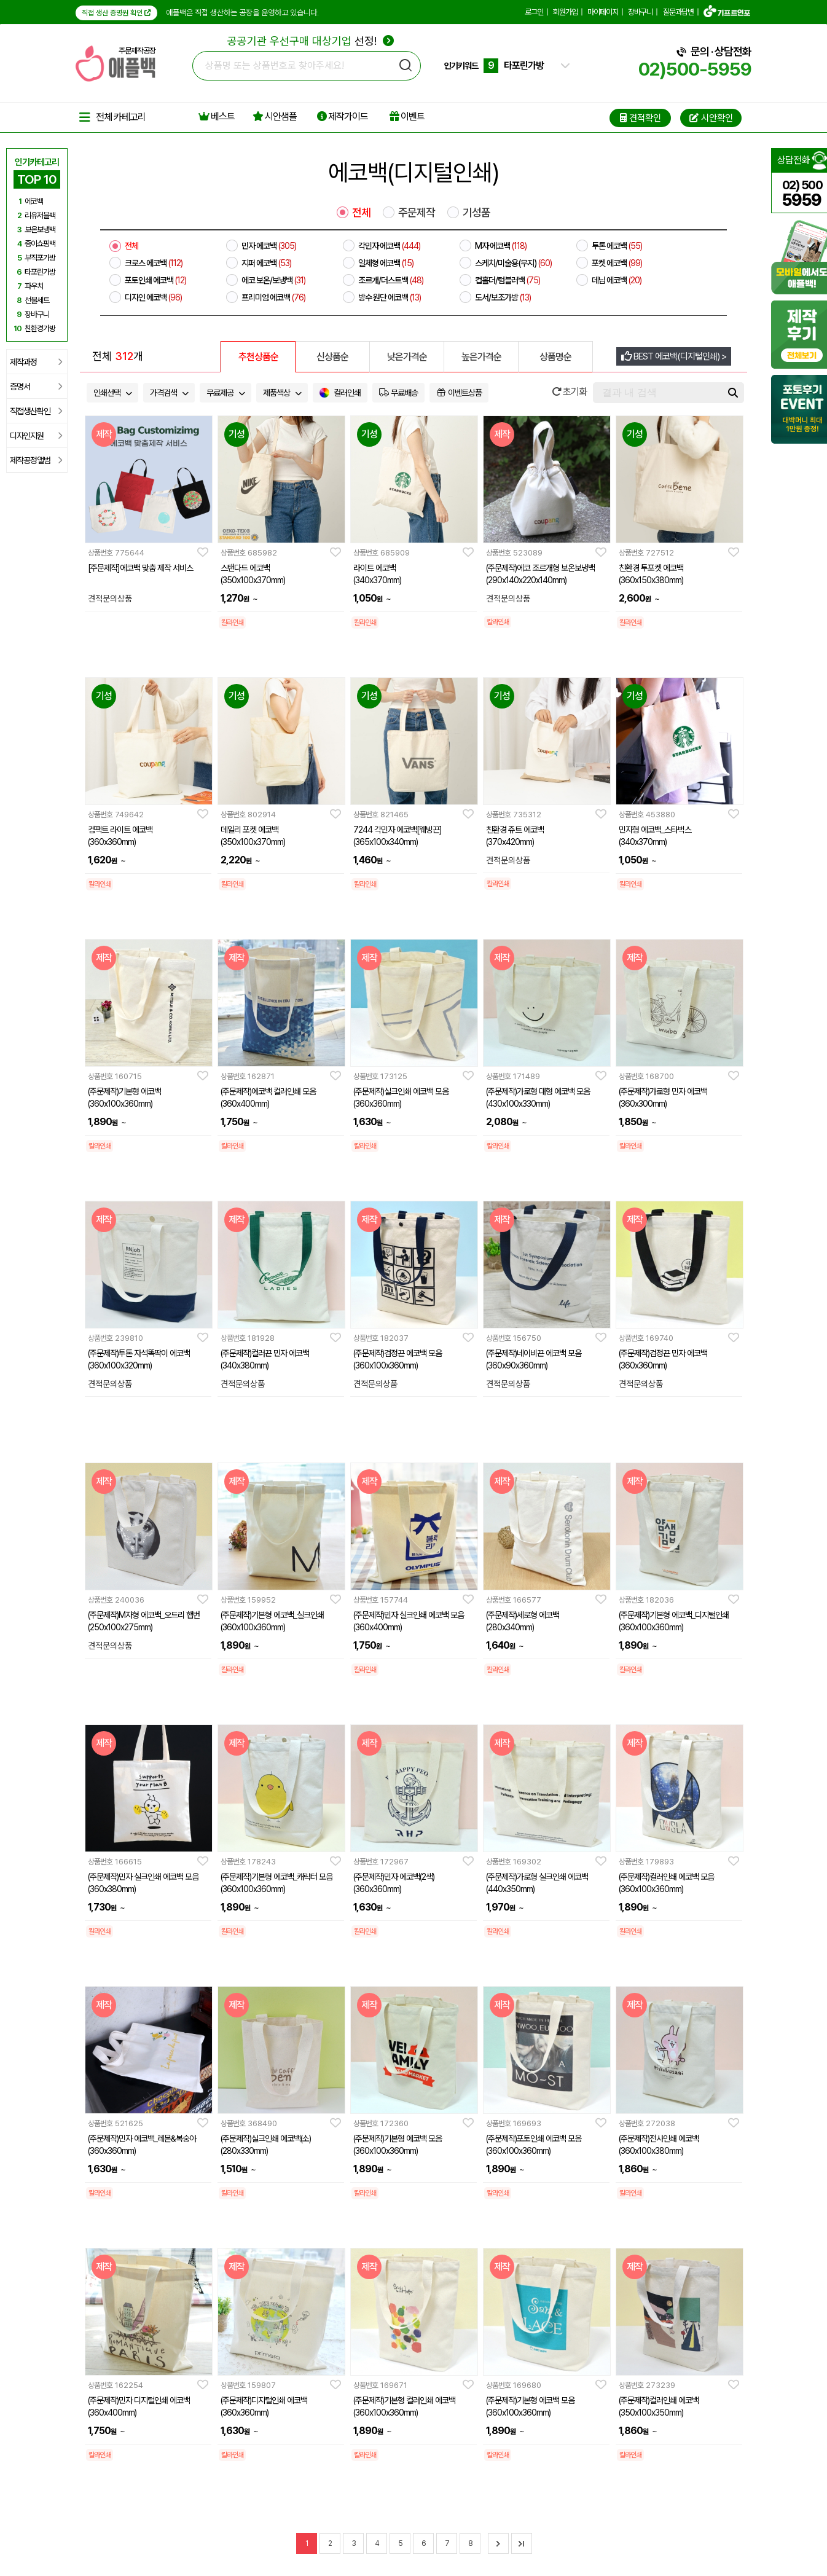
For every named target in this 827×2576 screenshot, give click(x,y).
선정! (310, 40)
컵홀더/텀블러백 (507, 280)
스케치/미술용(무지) (513, 263)
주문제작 (416, 212)
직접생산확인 (36, 411)
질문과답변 (678, 12)
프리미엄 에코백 (273, 297)
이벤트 (407, 116)
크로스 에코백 (153, 263)
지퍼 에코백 (266, 263)
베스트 (216, 116)
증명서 (36, 386)
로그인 (534, 12)
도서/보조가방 (503, 297)
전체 (361, 212)
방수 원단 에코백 (389, 297)
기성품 (476, 212)
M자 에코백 (501, 246)
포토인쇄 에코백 (155, 280)
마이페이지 (602, 12)
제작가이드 (342, 116)
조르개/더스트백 (390, 280)
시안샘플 (275, 116)
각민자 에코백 (389, 246)
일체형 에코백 (386, 263)
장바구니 (640, 12)
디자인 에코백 (153, 297)
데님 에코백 (616, 280)
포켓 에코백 (617, 263)
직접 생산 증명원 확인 (116, 13)
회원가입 (565, 12)
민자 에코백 (268, 246)
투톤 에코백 (617, 246)
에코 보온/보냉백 (273, 280)
